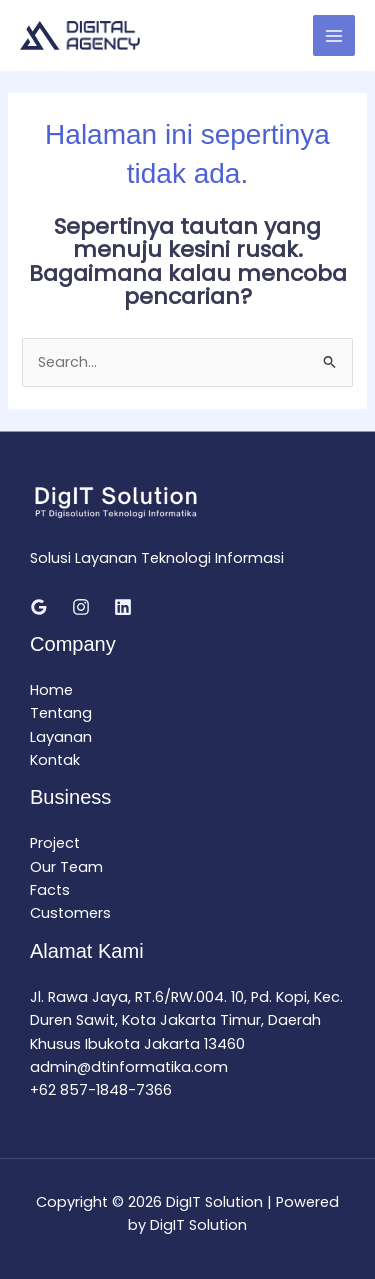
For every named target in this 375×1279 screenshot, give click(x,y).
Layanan (61, 737)
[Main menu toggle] (334, 36)
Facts (50, 890)
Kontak (55, 760)
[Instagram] (81, 607)
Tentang (61, 713)
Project (55, 843)
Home (51, 690)
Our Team (66, 867)
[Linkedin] (123, 607)
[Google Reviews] (39, 607)
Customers (70, 913)
